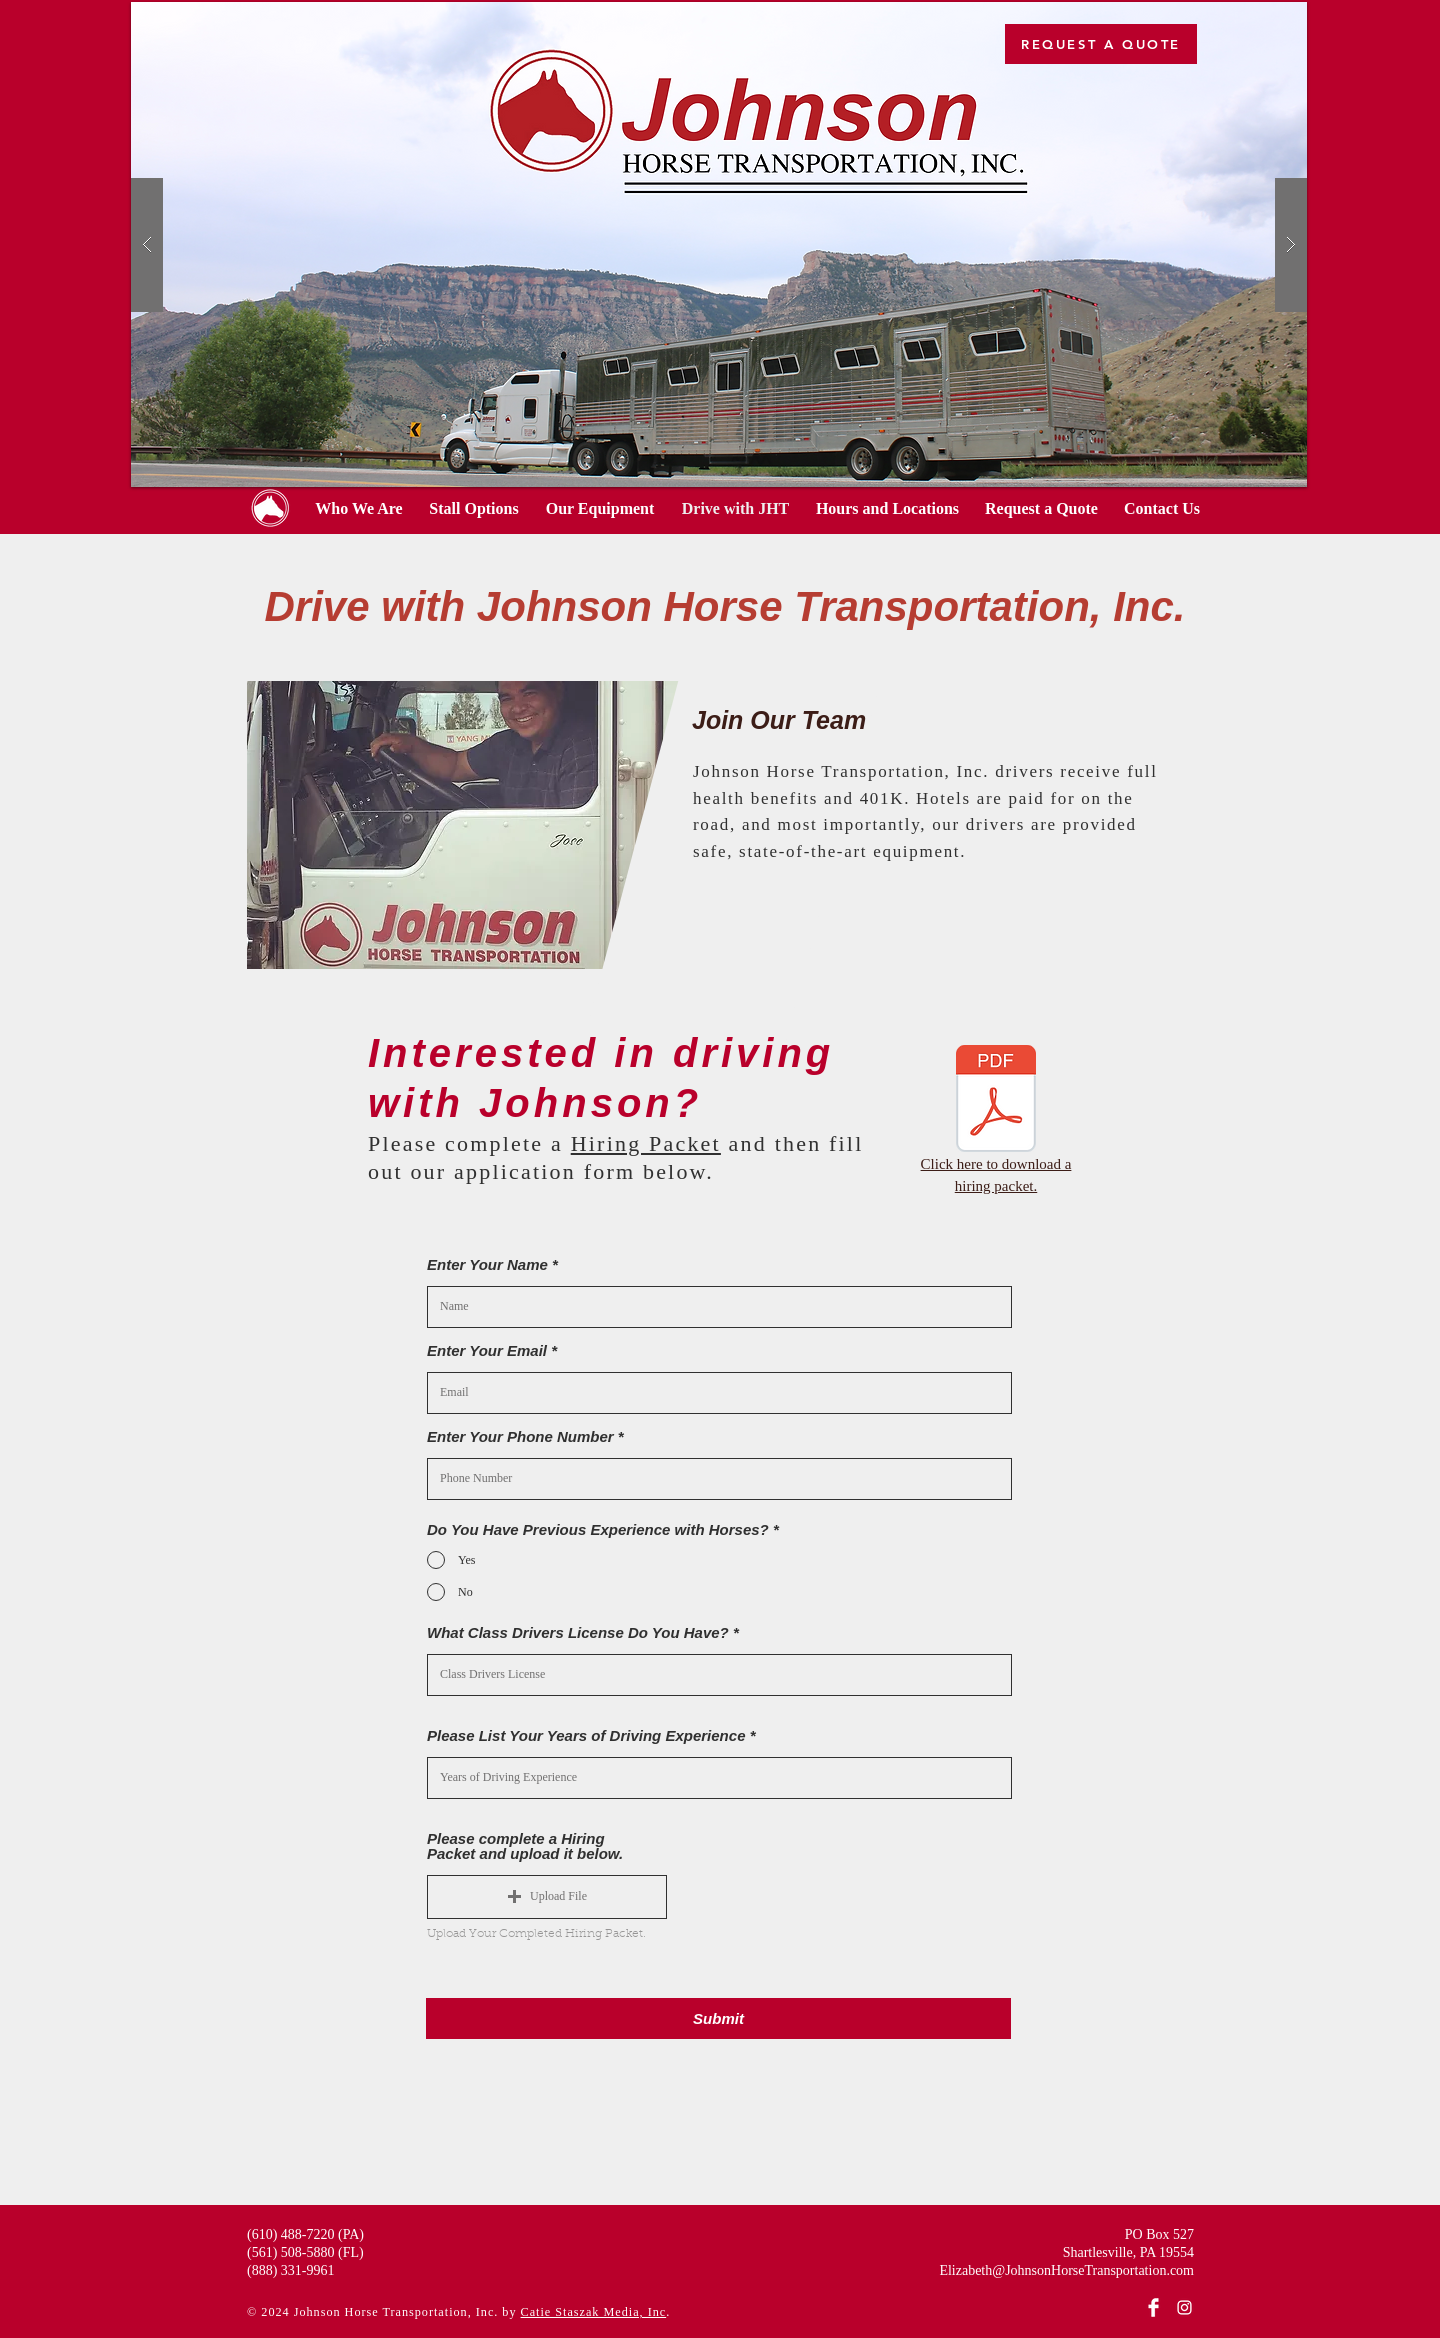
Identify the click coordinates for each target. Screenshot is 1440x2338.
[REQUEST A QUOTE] (1101, 44)
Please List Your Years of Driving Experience (586, 1735)
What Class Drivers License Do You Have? (578, 1632)
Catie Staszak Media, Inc (594, 2312)
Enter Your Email (487, 1350)
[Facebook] (1153, 2307)
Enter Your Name (487, 1264)
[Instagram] (1184, 2307)
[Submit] (718, 2018)
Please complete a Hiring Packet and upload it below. (525, 1846)
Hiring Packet (646, 1143)
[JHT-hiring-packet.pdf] (996, 1101)
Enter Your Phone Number (520, 1436)
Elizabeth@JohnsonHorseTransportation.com (1066, 2270)
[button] (469, 825)
